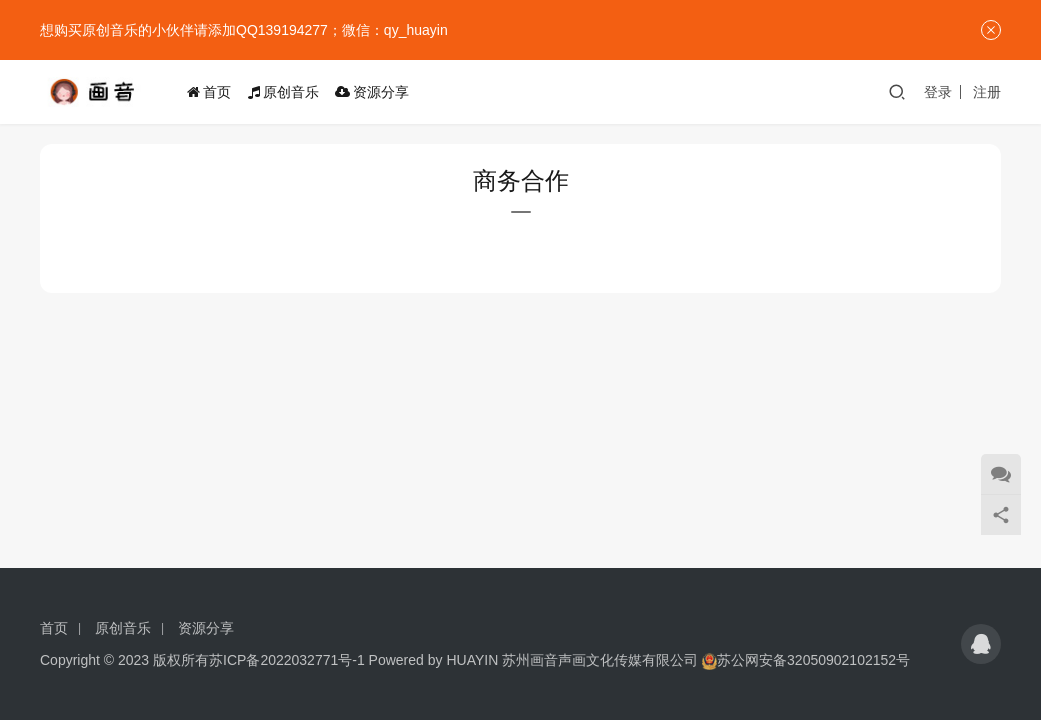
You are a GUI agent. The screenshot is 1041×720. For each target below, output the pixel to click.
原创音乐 (287, 92)
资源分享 (376, 92)
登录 (938, 92)
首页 (213, 92)
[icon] (981, 644)
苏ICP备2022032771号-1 (287, 660)
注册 (987, 92)
